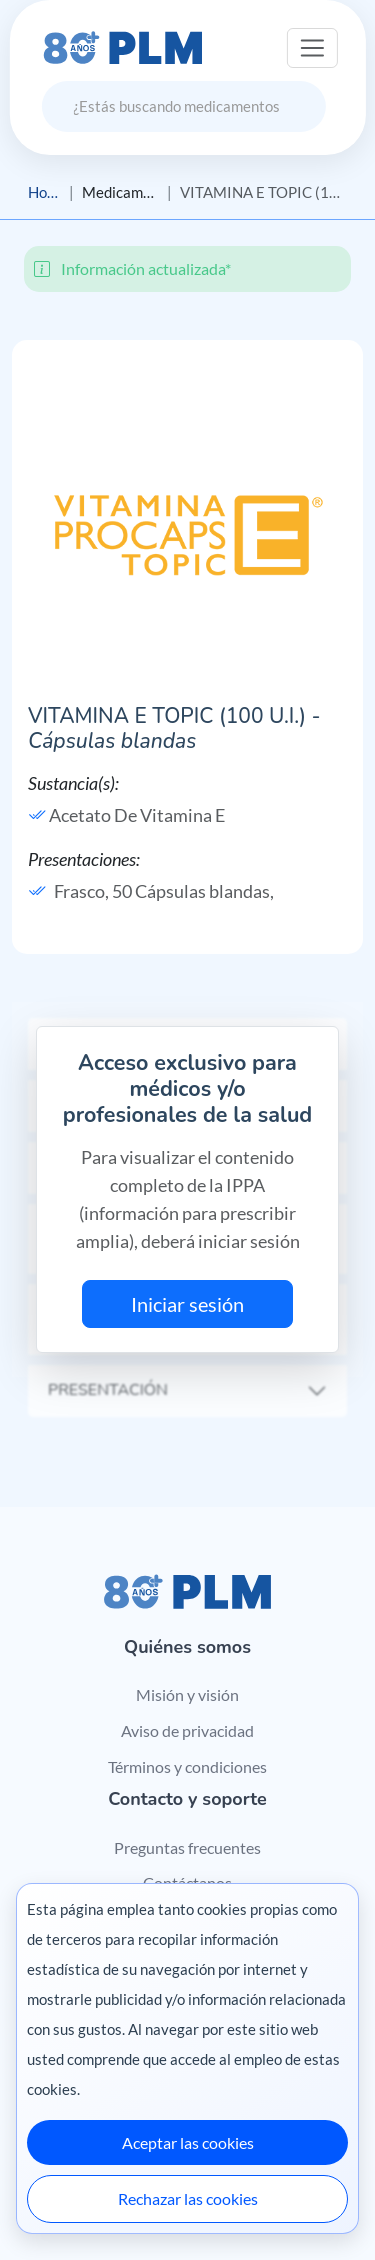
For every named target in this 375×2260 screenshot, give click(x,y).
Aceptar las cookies (188, 2142)
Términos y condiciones (187, 1766)
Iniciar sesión (187, 1304)
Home (44, 192)
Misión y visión (187, 1694)
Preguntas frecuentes (187, 1847)
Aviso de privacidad (187, 1730)
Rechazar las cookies (188, 2198)
